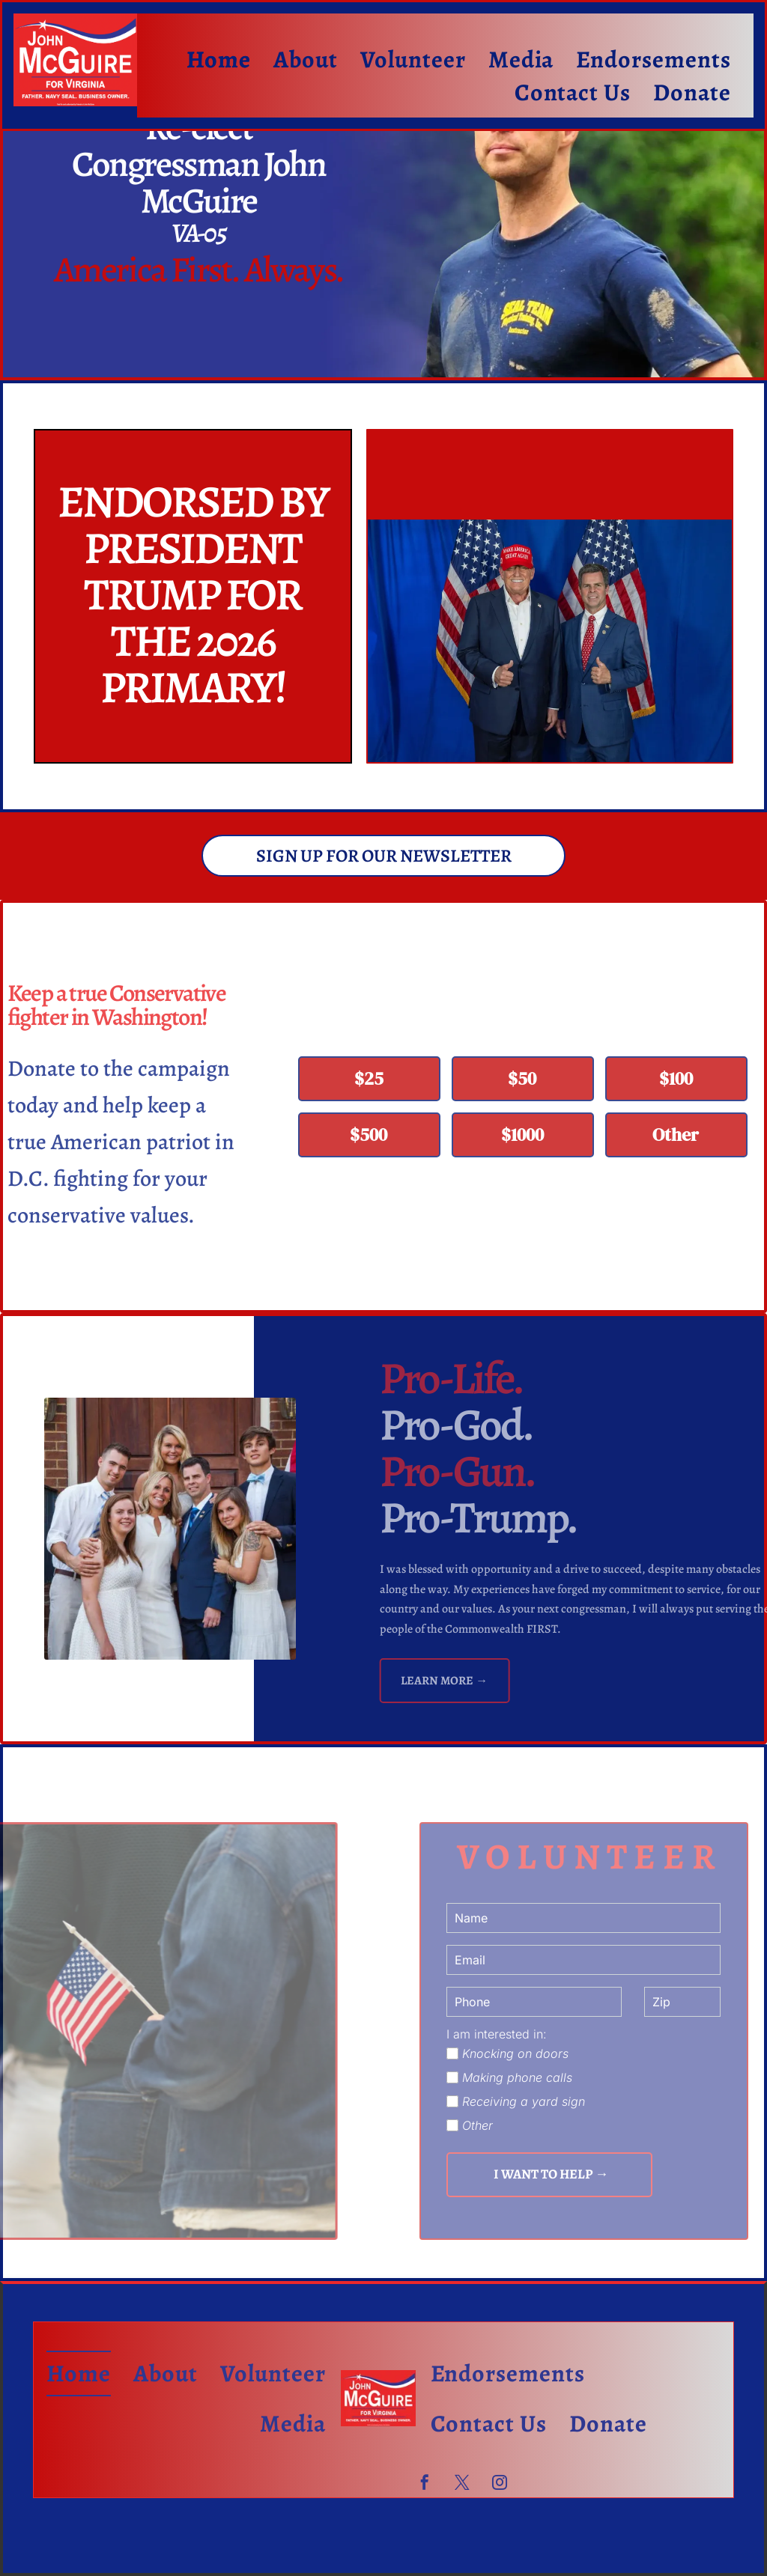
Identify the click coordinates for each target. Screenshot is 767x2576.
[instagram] (499, 2484)
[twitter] (462, 2484)
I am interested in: (496, 2034)
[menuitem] (218, 59)
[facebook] (424, 2484)
